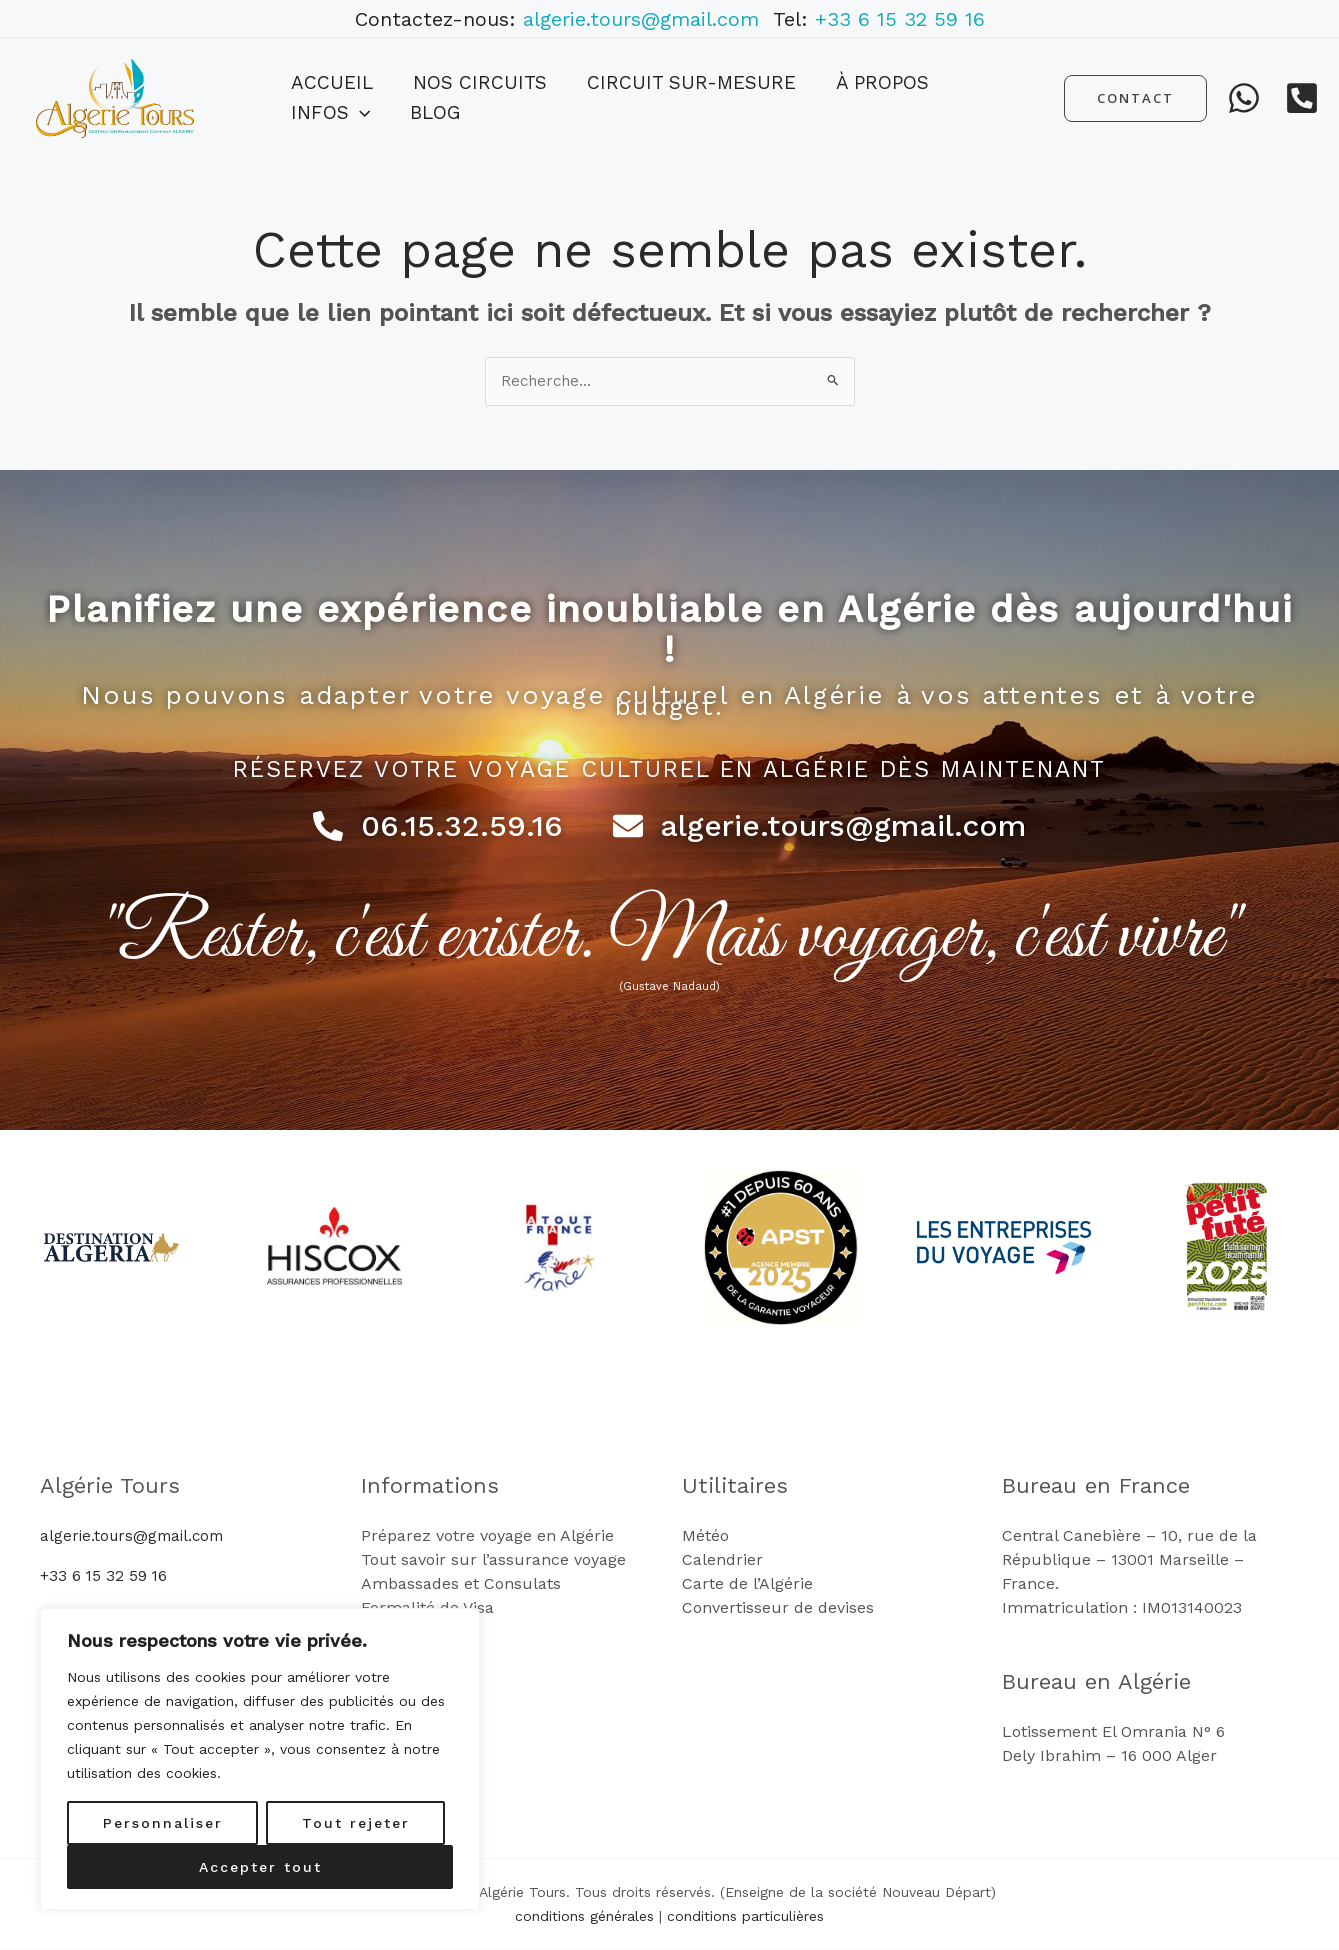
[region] (260, 1759)
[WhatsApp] (1244, 98)
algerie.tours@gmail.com (648, 19)
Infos (918, 98)
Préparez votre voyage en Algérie (487, 1536)
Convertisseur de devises (778, 1608)
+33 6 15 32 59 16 (900, 19)
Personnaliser (163, 1823)
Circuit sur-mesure (641, 97)
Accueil (322, 97)
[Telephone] (1302, 98)
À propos (812, 97)
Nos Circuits (450, 97)
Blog (1003, 97)
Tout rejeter (356, 1823)
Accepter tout (260, 1867)
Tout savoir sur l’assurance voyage (493, 1560)
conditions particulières (745, 1917)
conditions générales (584, 1917)
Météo (705, 1536)
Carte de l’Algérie (747, 1584)
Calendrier (722, 1560)
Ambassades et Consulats (461, 1584)
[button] (947, 98)
